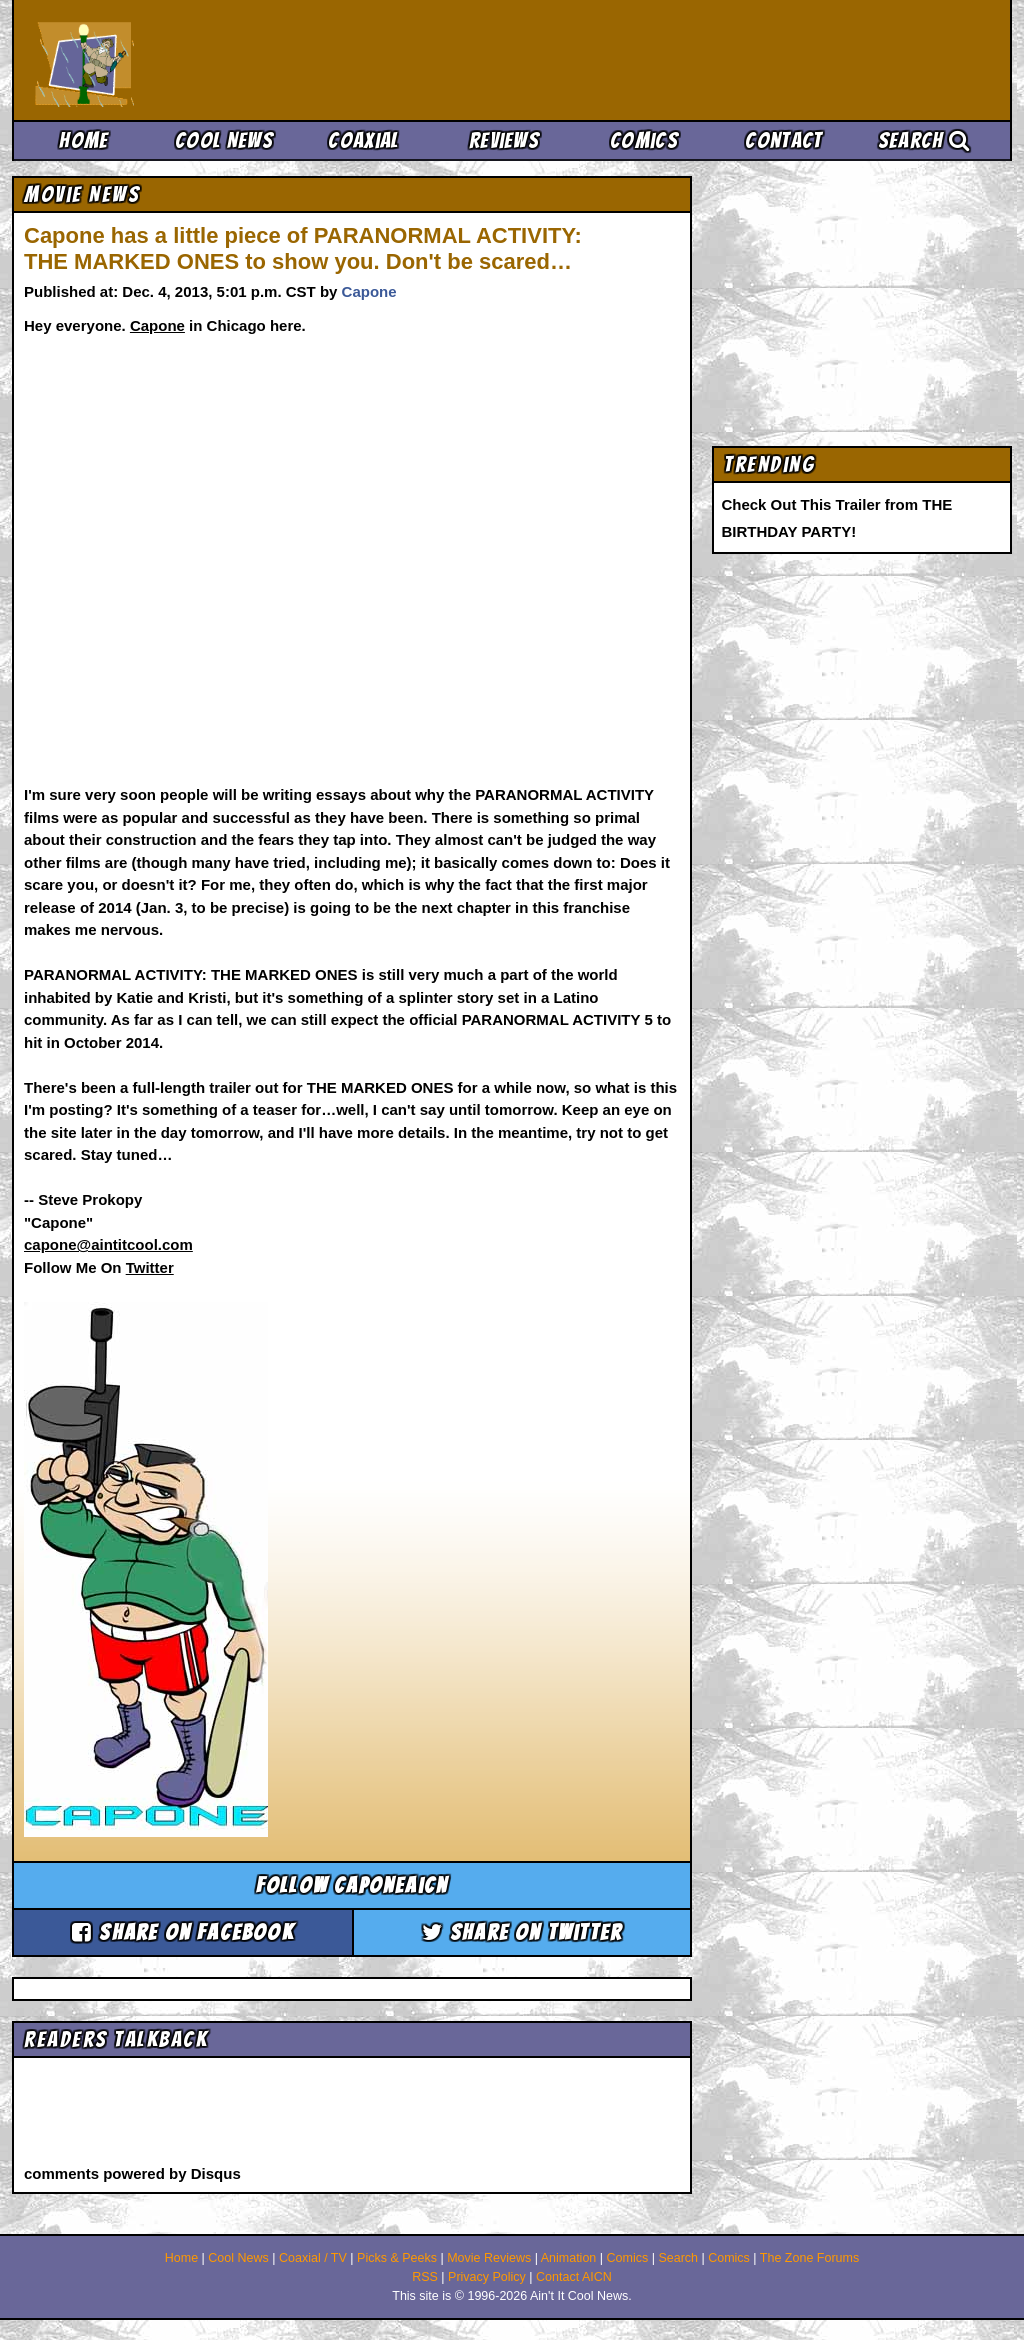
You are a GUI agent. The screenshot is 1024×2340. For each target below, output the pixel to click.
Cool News (224, 140)
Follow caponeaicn (352, 1885)
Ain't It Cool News (182, 60)
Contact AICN (574, 2277)
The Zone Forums (809, 2258)
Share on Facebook (183, 1932)
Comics (644, 140)
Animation (569, 2258)
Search (924, 140)
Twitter (150, 1267)
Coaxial (363, 140)
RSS (425, 2277)
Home (83, 140)
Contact (783, 140)
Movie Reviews (489, 2258)
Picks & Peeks (397, 2258)
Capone (369, 291)
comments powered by (132, 2173)
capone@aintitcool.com (108, 1244)
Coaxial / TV (313, 2258)
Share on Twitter (522, 1932)
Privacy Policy (487, 2277)
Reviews (504, 140)
